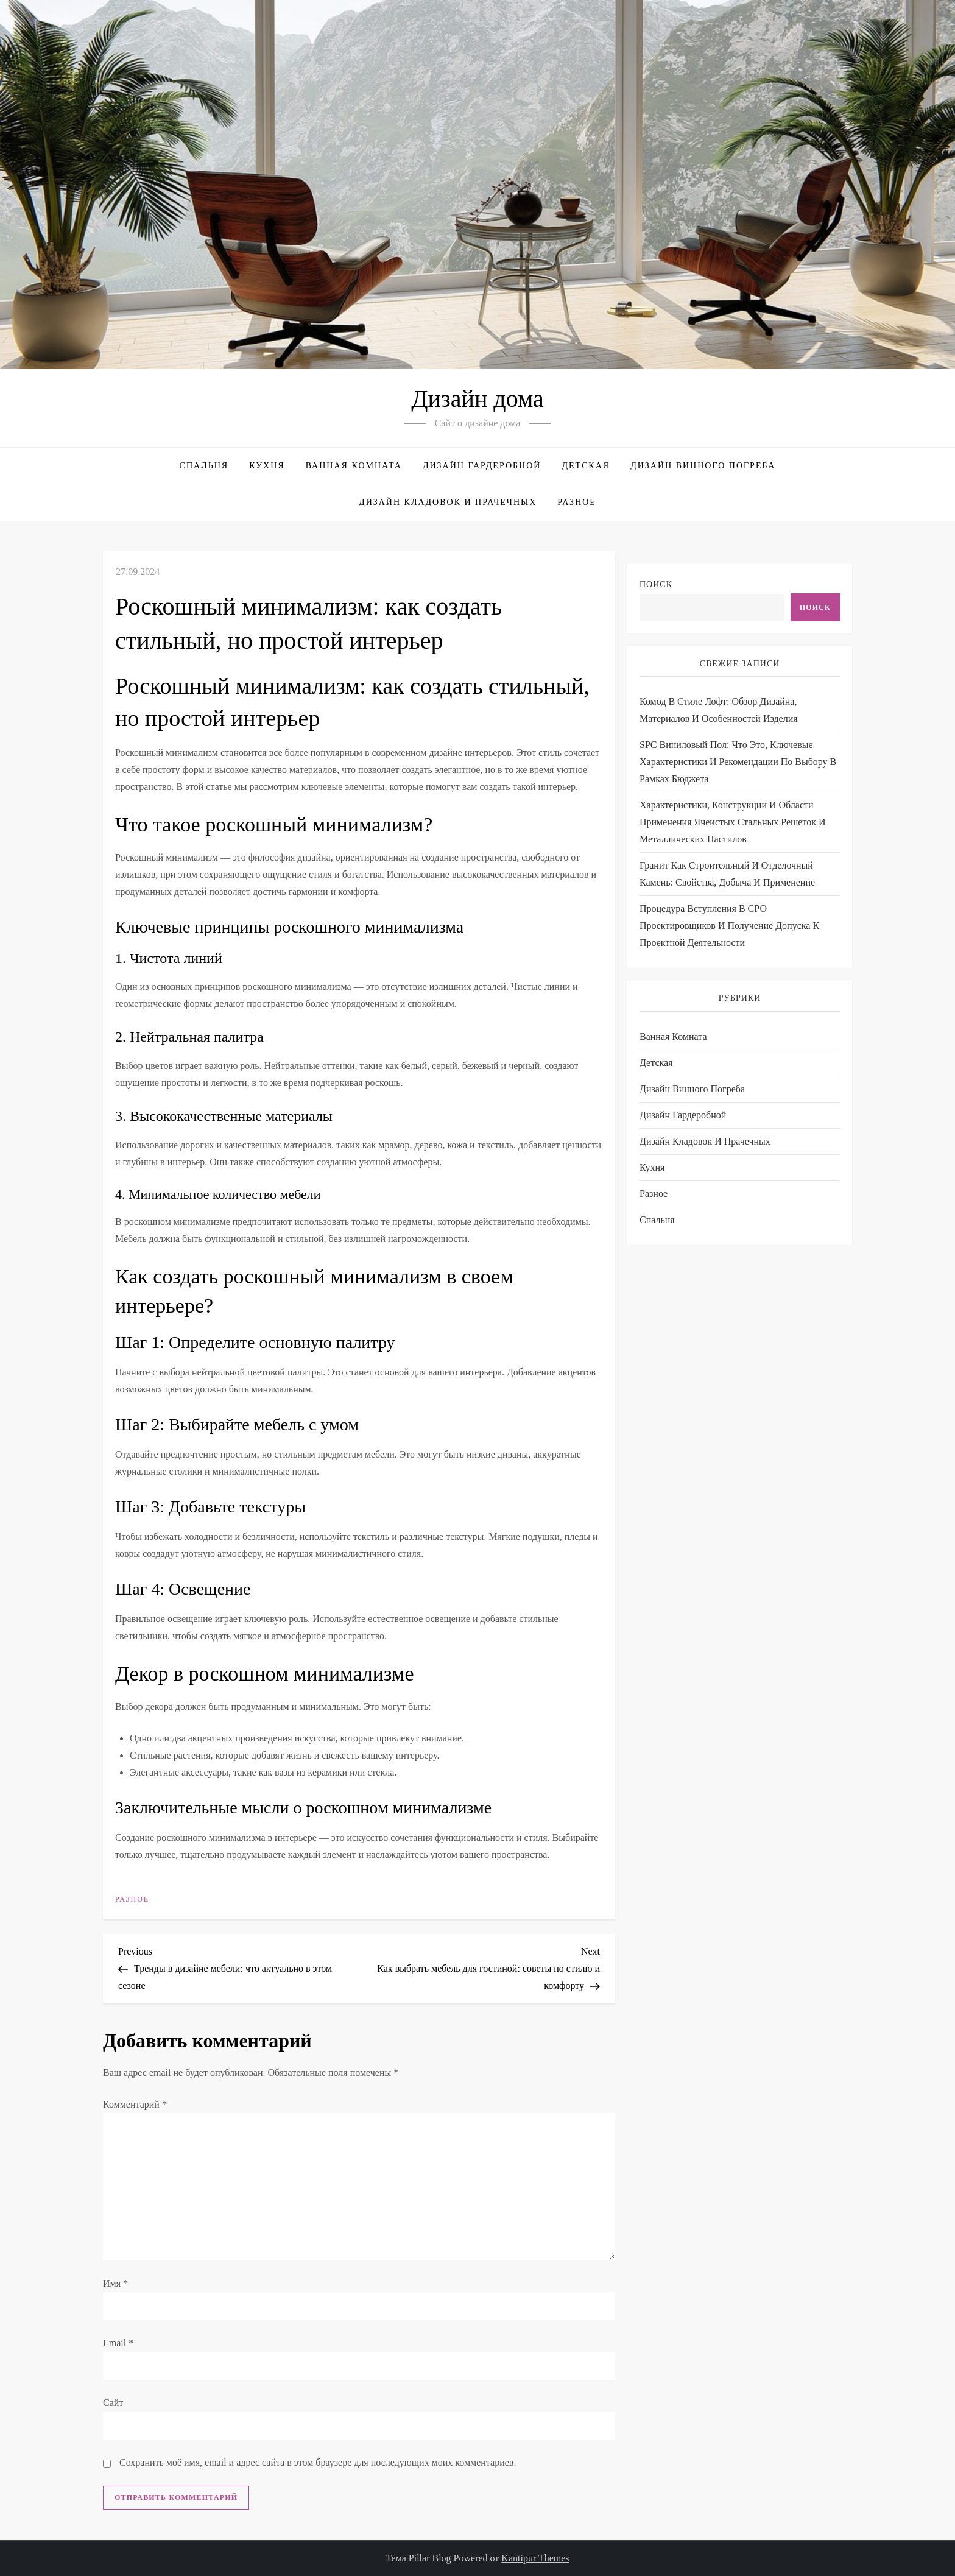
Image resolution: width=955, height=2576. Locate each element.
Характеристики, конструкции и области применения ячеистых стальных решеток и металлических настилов (733, 822)
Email (118, 2343)
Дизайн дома (477, 398)
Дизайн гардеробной (482, 465)
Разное (576, 502)
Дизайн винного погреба (702, 465)
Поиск (656, 584)
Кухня (267, 465)
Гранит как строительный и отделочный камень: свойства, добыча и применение (727, 873)
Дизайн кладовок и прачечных (448, 502)
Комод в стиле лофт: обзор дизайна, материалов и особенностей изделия (719, 710)
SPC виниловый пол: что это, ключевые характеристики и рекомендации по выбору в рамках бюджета (738, 761)
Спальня (204, 465)
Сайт (113, 2403)
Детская (586, 465)
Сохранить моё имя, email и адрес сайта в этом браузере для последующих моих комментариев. (317, 2462)
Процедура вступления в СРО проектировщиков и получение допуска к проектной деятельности (729, 925)
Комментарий (135, 2104)
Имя (115, 2283)
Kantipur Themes (535, 2558)
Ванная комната (354, 465)
